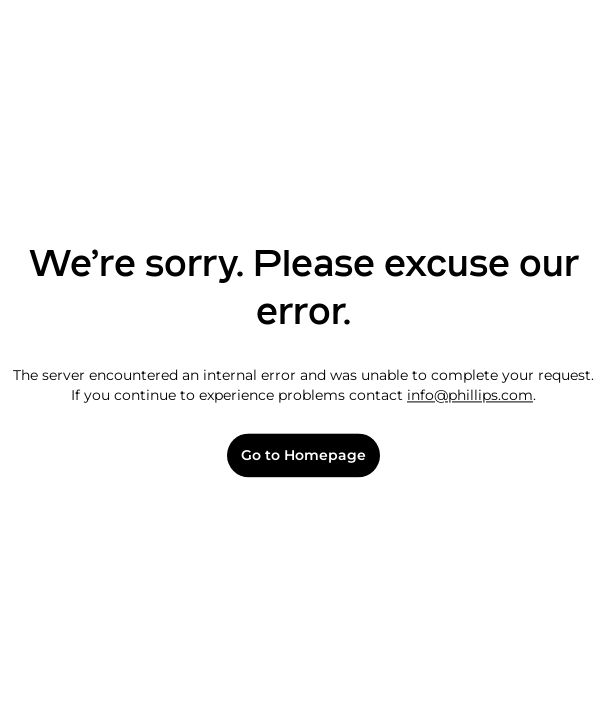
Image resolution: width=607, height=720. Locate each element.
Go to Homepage (303, 455)
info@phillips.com (470, 395)
